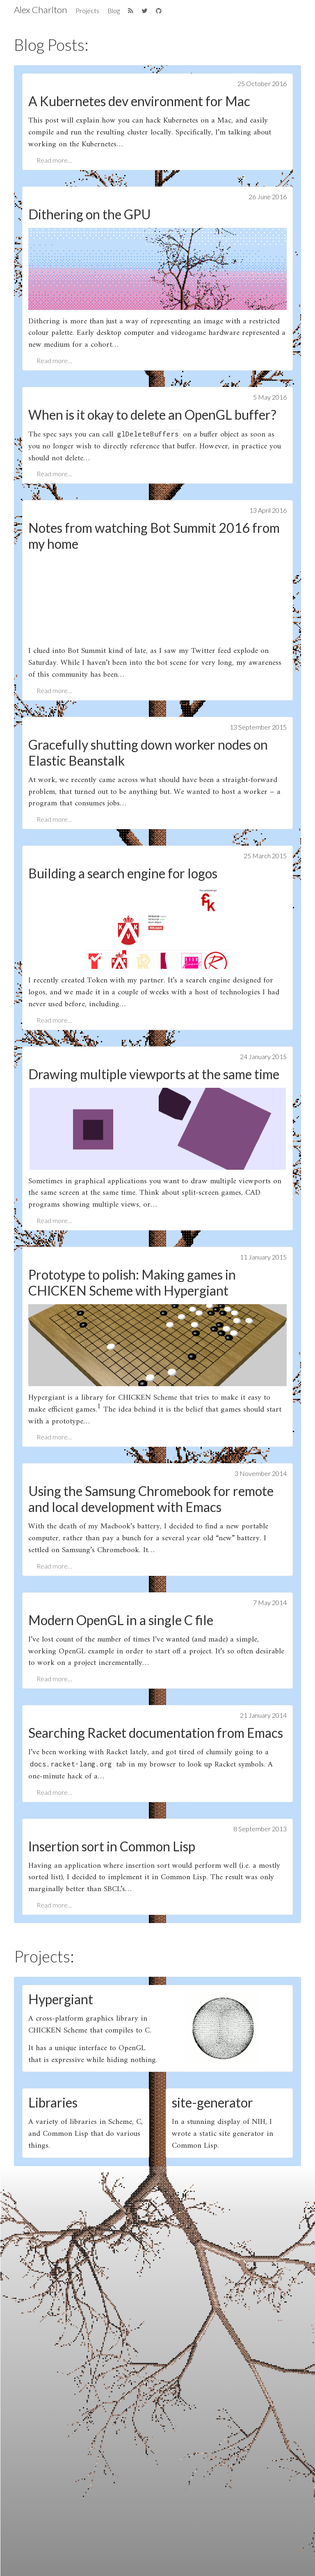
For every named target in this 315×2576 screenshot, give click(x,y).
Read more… (54, 160)
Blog (113, 10)
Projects (87, 10)
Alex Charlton (40, 9)
